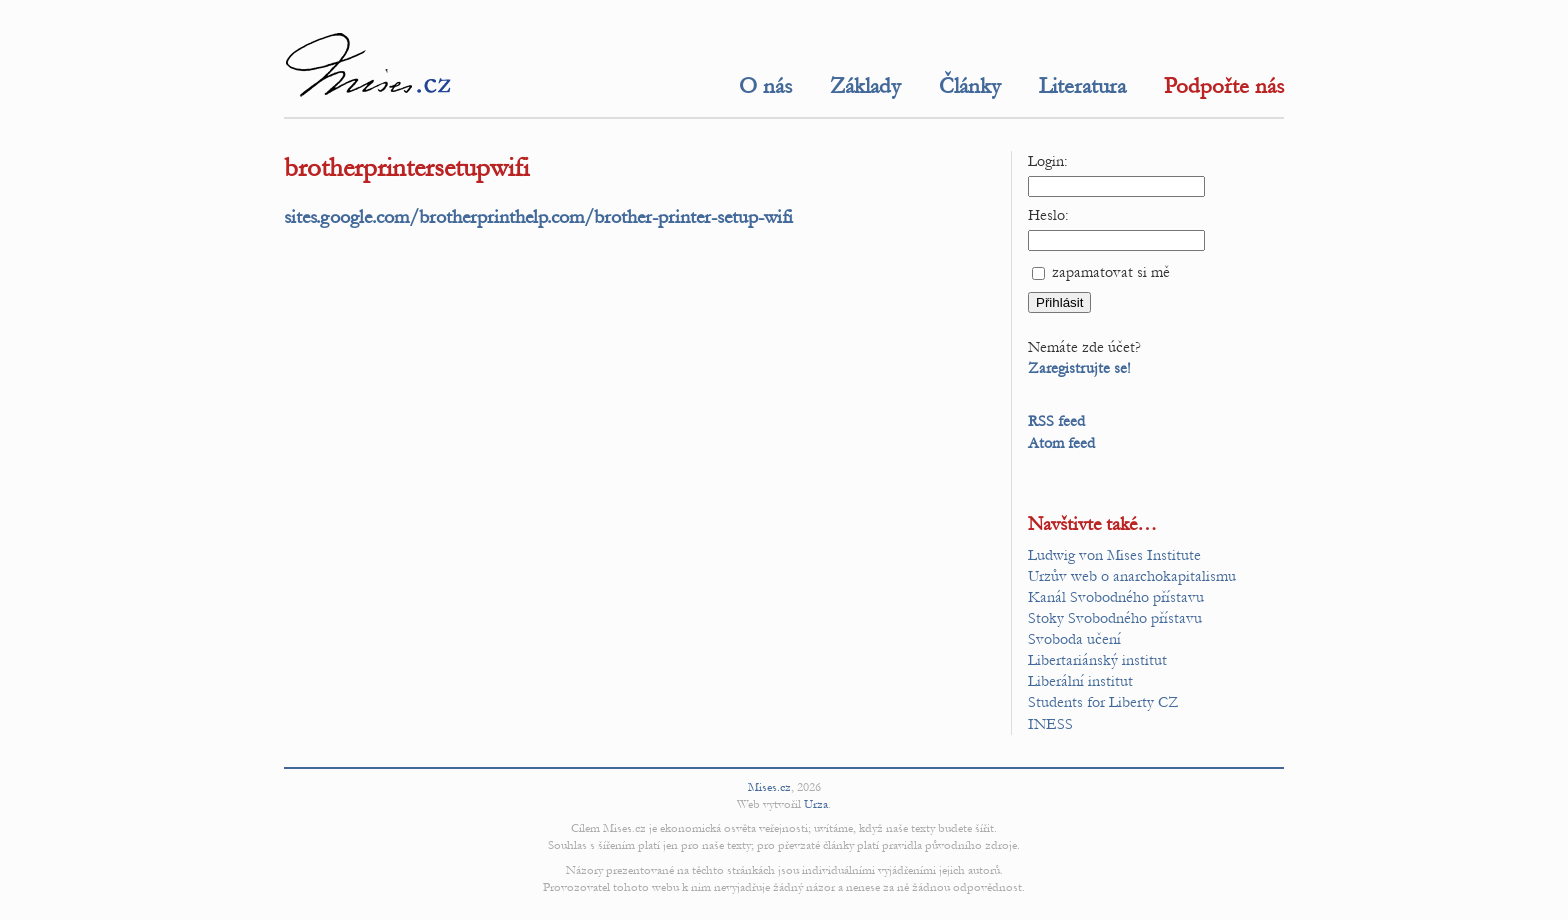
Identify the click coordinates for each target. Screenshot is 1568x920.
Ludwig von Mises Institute (1114, 555)
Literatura (1082, 86)
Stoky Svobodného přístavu (1115, 618)
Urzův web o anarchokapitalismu (1132, 576)
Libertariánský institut (1097, 660)
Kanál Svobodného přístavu (1116, 597)
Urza (816, 804)
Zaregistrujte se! (1079, 368)
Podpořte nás (1224, 86)
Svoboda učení (1074, 639)
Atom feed (1061, 443)
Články (970, 86)
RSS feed (1056, 421)
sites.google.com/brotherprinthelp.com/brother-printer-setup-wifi (538, 216)
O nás (765, 86)
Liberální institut (1080, 681)
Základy (865, 86)
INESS (1050, 724)
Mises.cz (769, 787)
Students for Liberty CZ (1103, 702)
